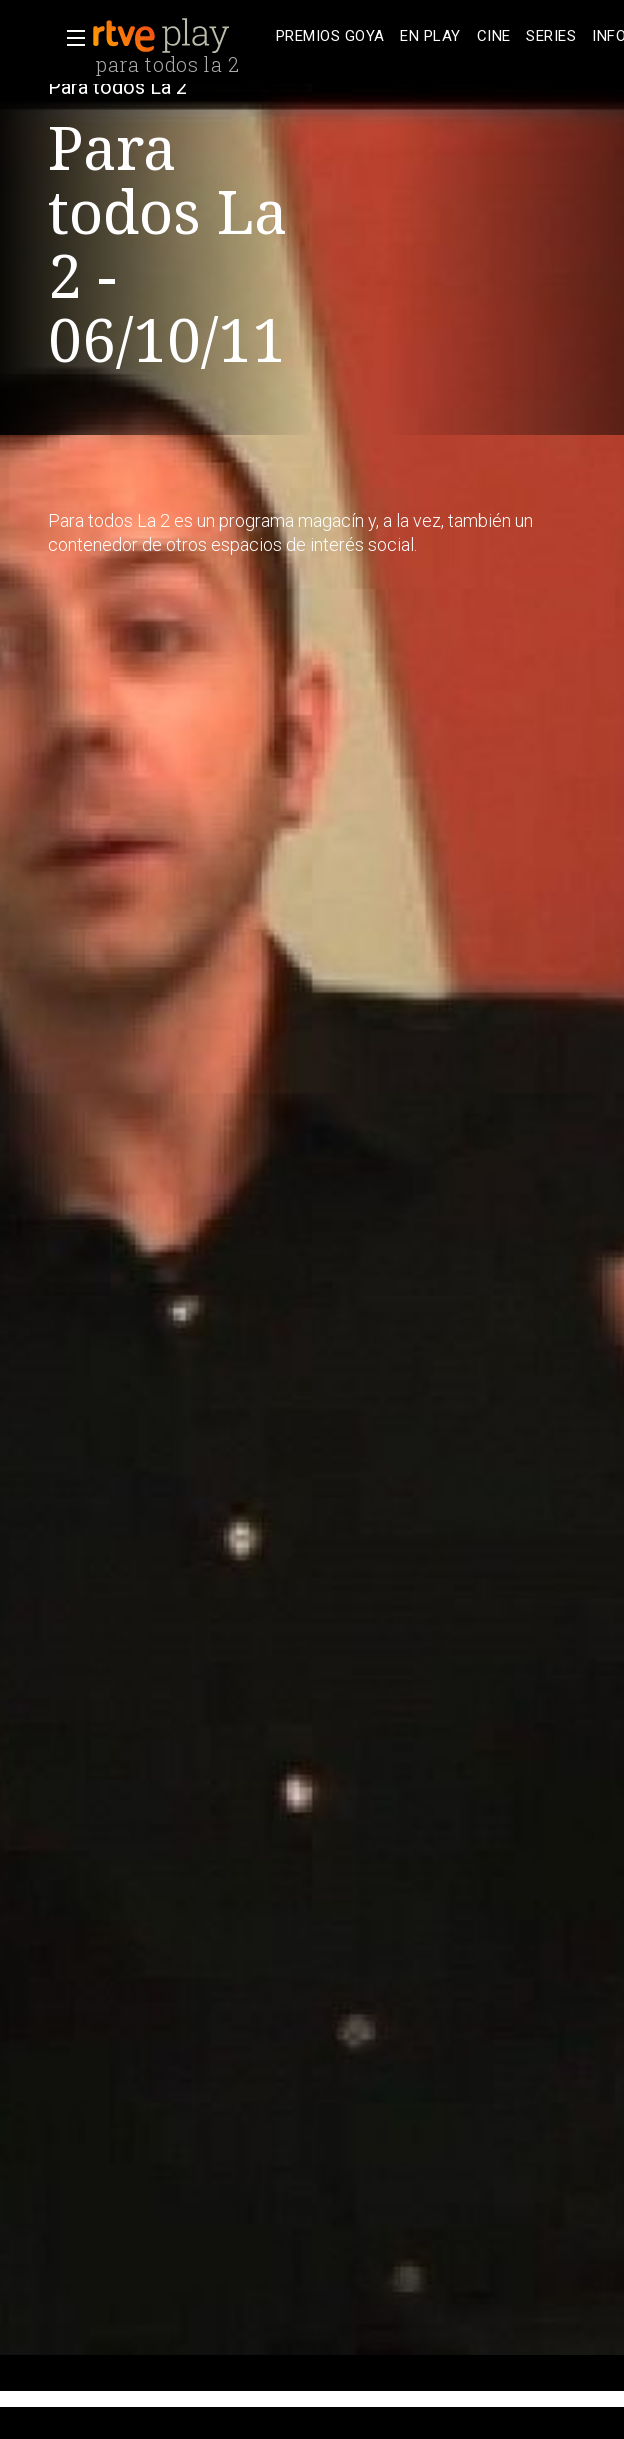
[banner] (180, 36)
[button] (70, 38)
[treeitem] (330, 36)
